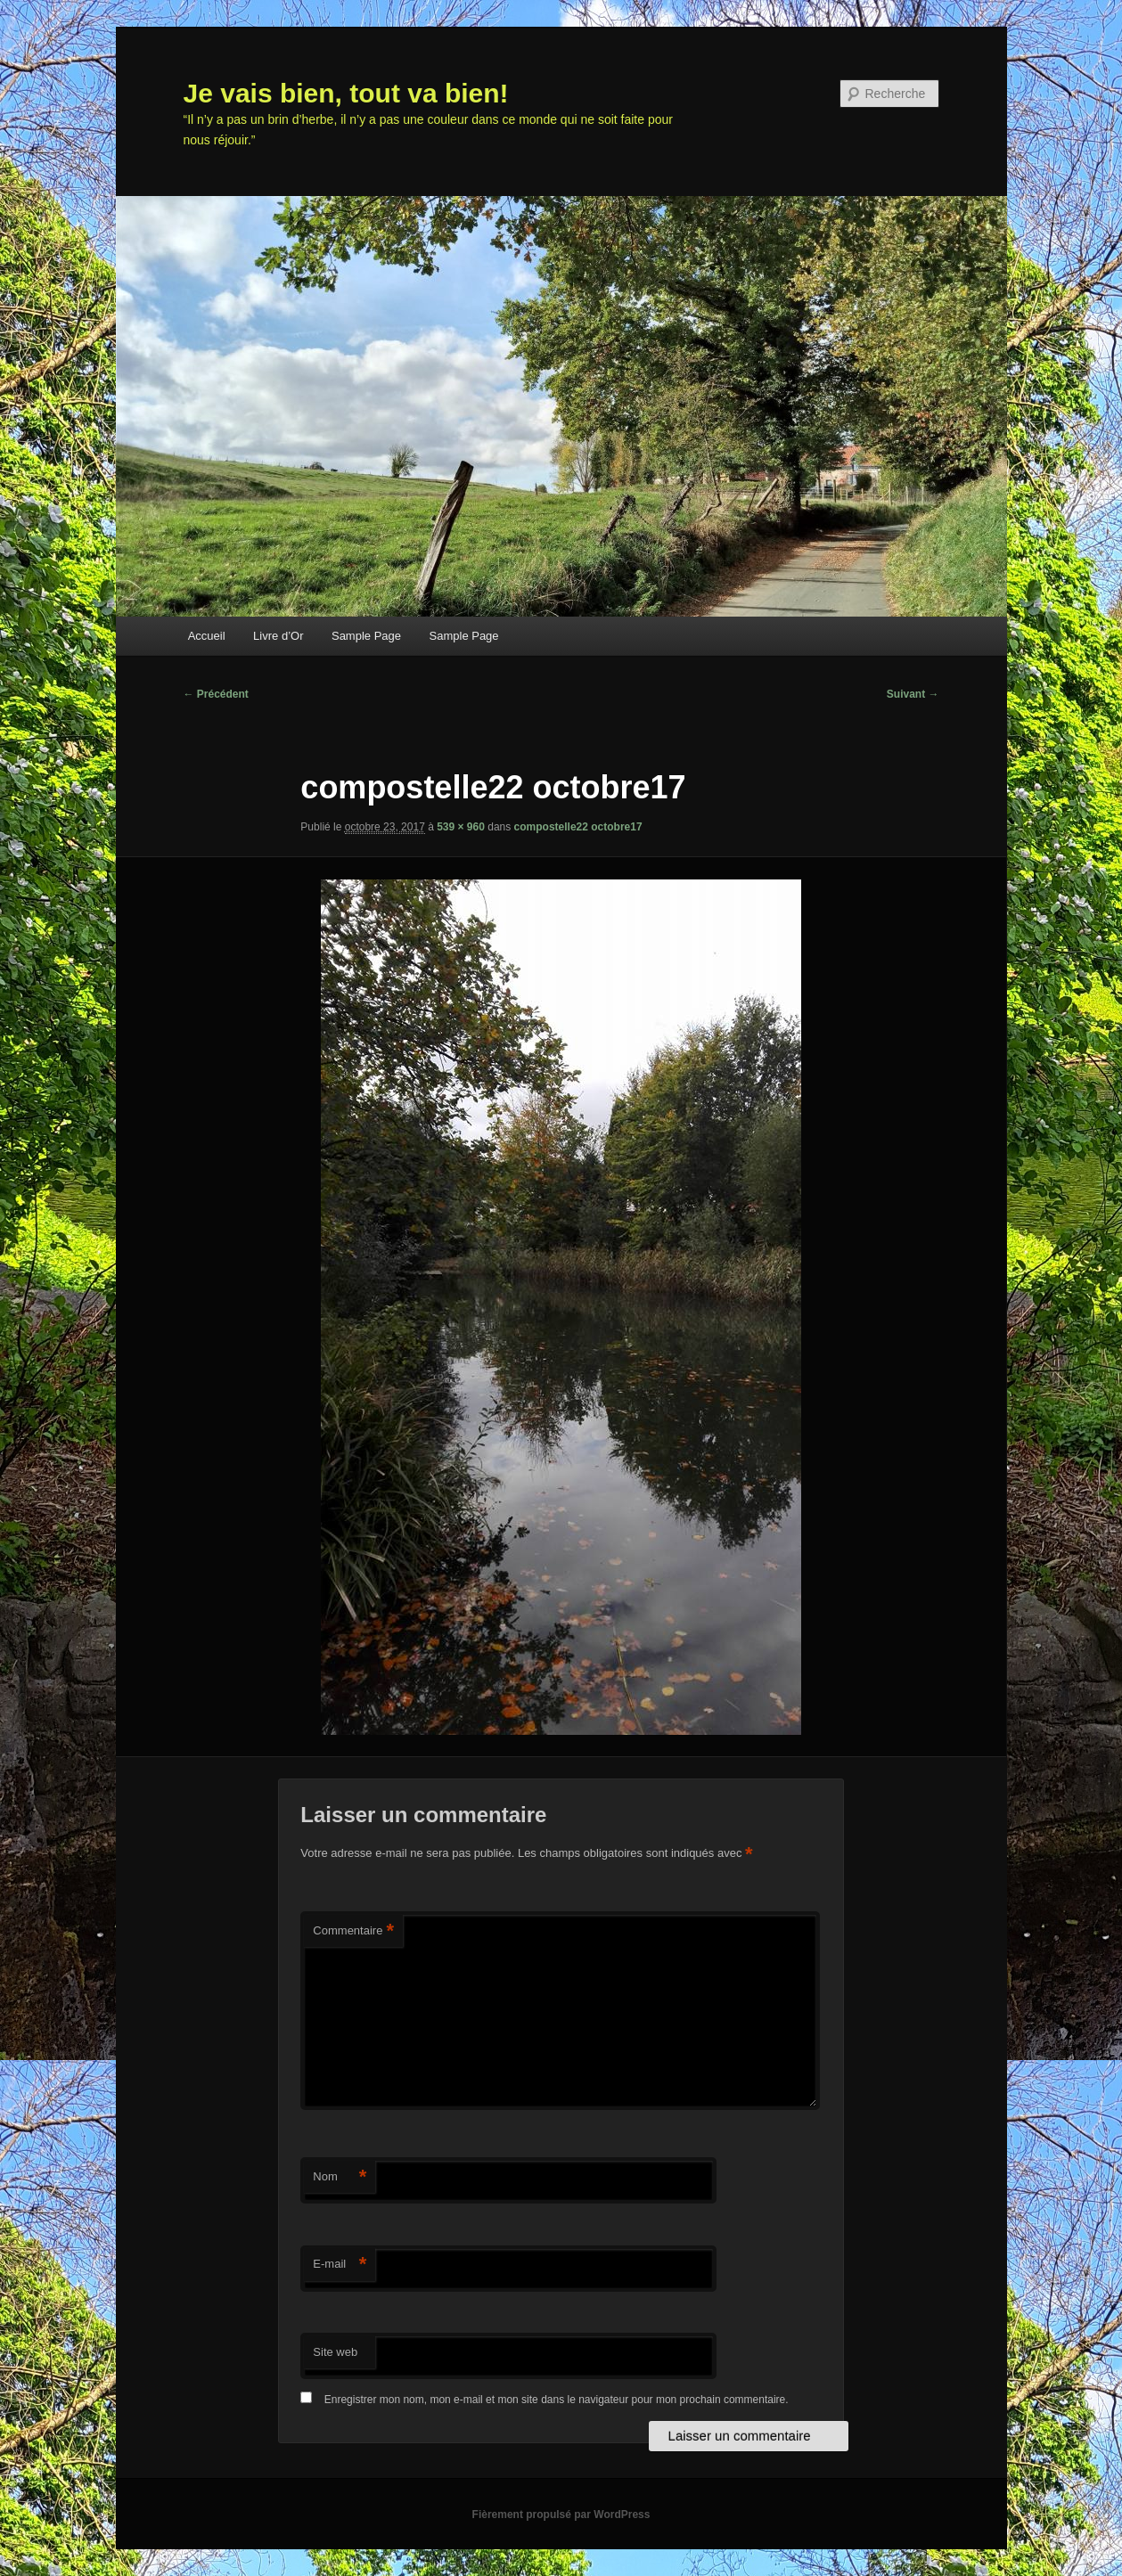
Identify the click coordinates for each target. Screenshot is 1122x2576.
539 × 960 (461, 827)
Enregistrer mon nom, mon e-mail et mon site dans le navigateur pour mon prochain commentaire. (556, 2399)
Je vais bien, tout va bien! (346, 93)
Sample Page (366, 635)
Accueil (206, 635)
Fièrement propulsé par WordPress (561, 2514)
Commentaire (353, 1931)
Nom (339, 2177)
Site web (335, 2352)
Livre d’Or (278, 635)
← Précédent (216, 694)
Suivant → (913, 694)
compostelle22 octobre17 (578, 827)
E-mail (339, 2265)
